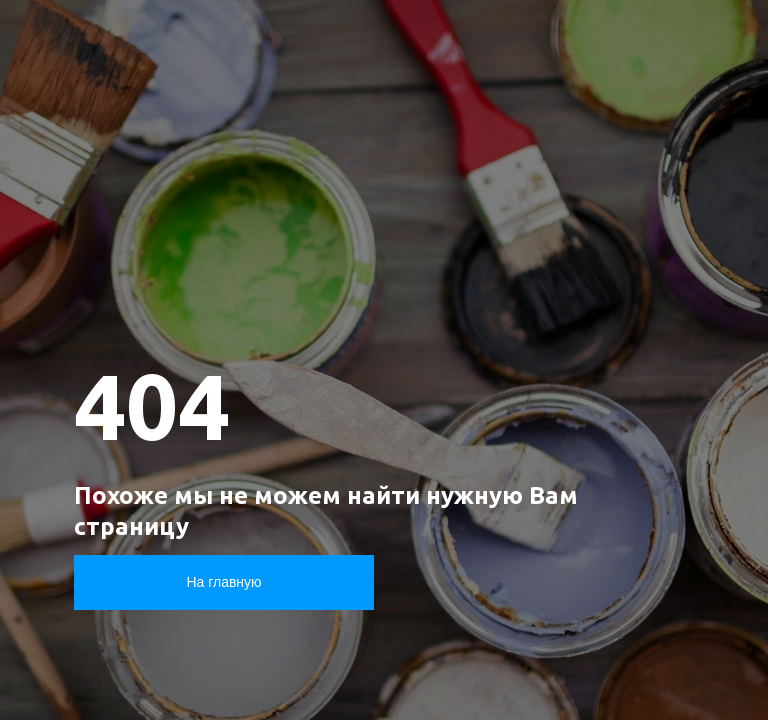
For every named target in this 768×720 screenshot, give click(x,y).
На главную (223, 582)
